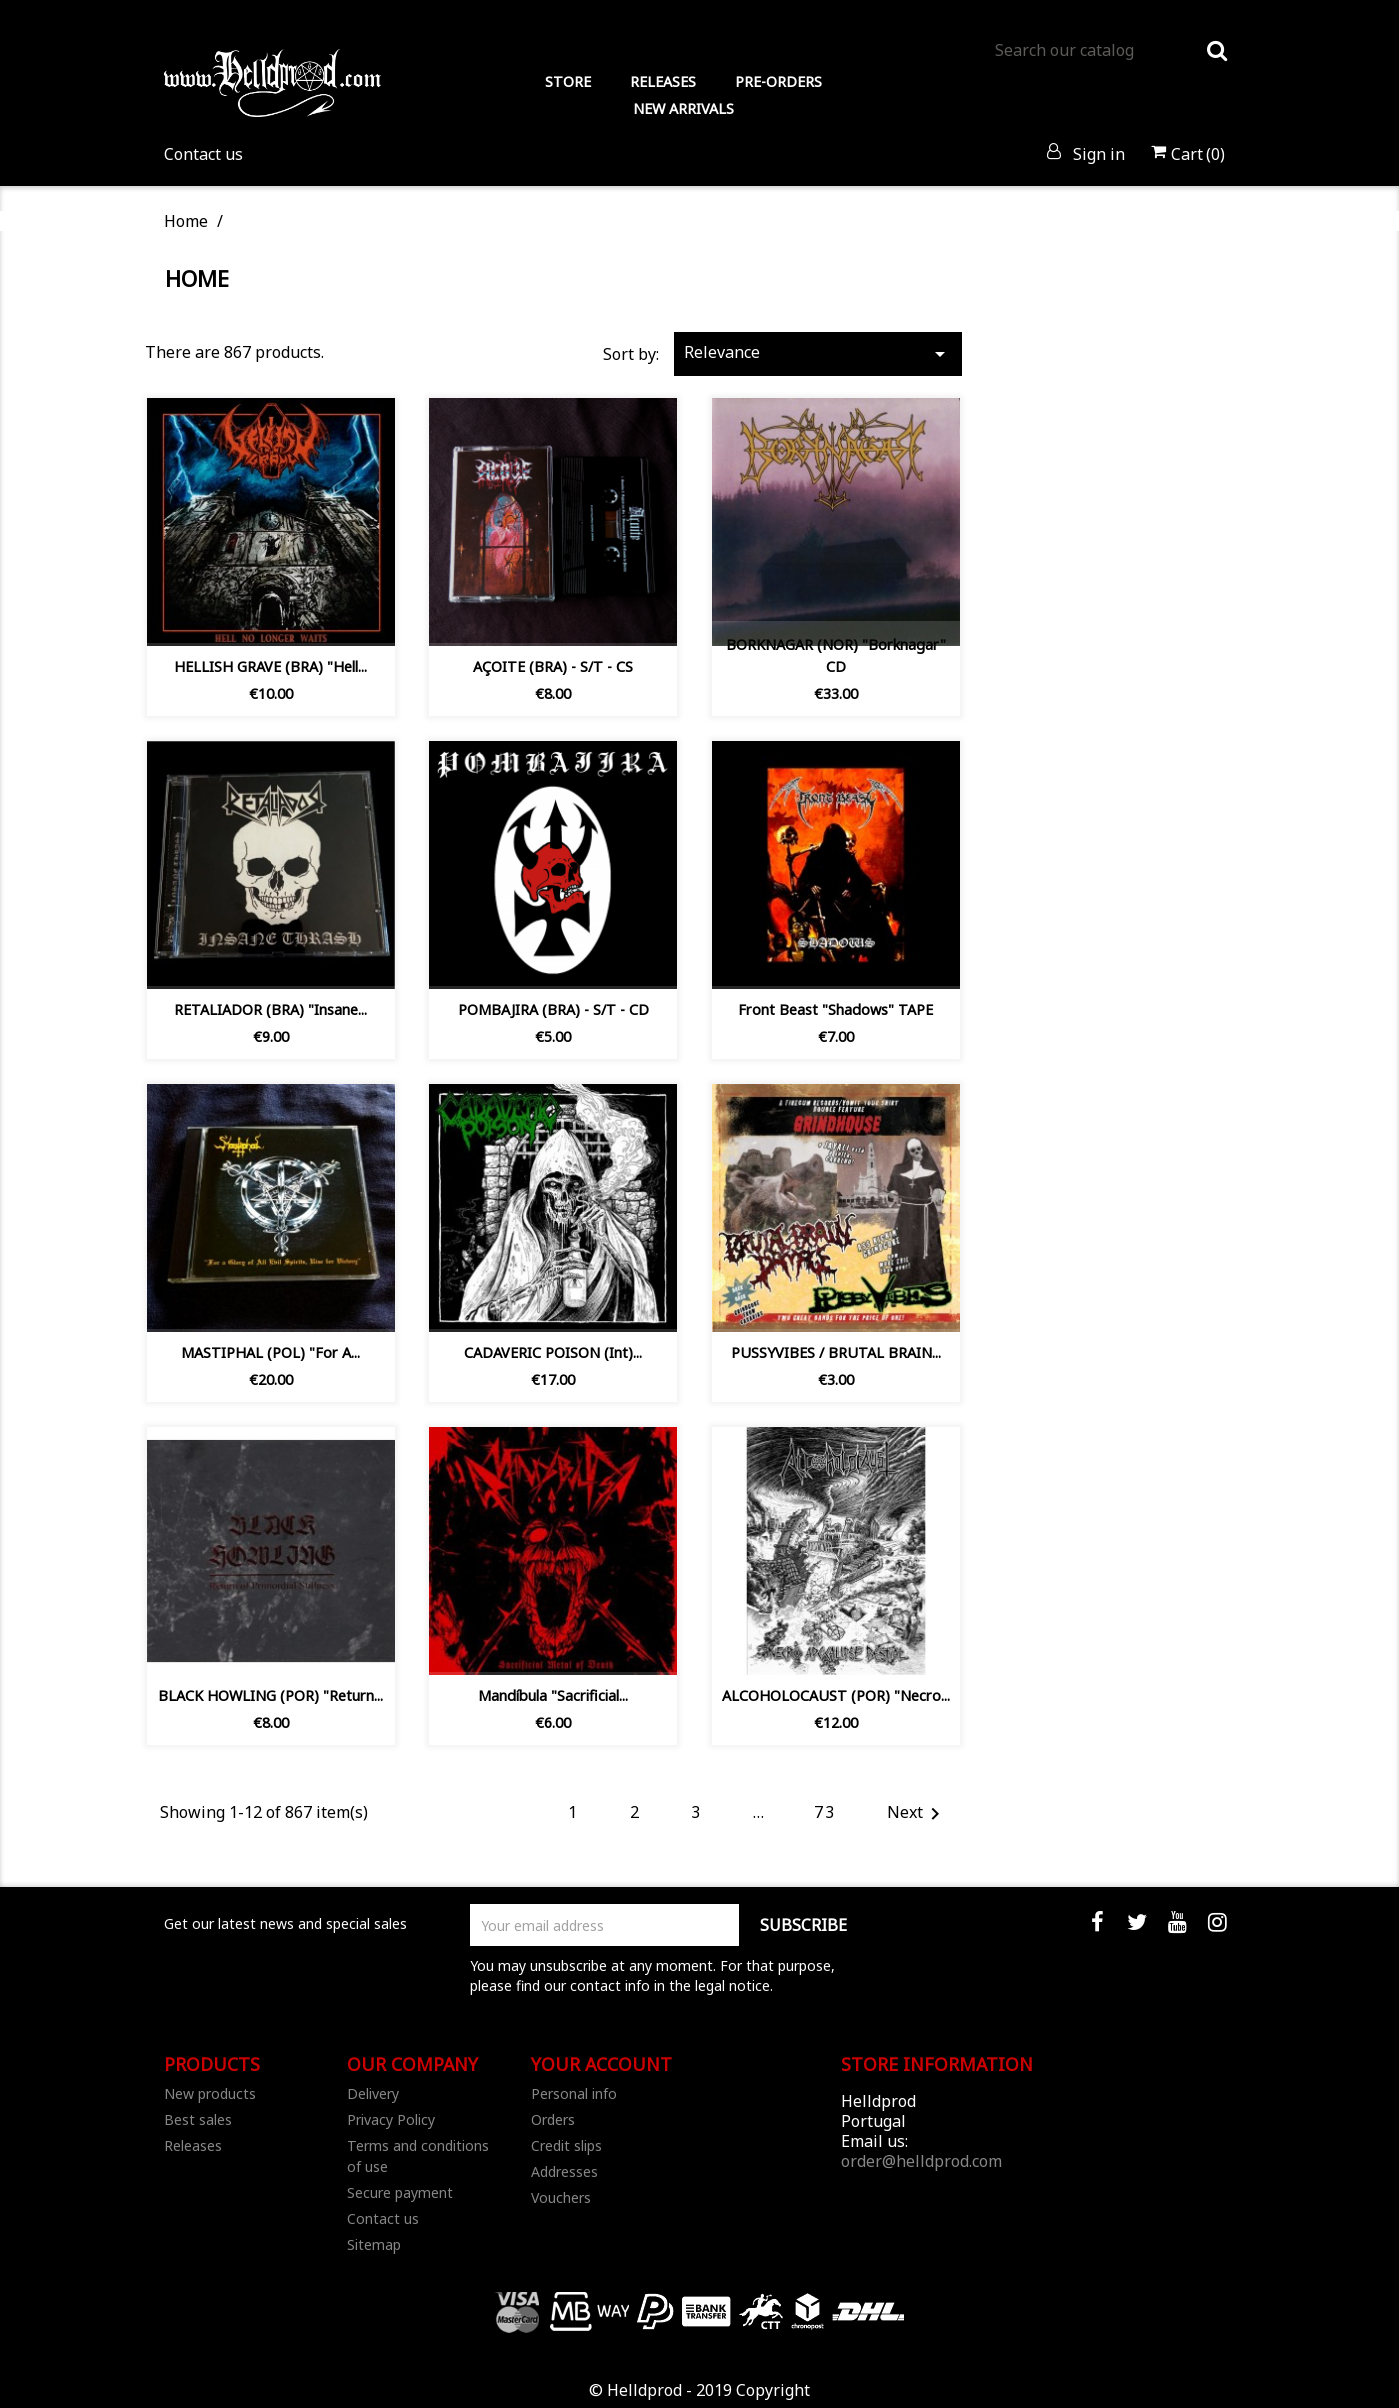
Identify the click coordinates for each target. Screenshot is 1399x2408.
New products (210, 2093)
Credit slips (566, 2145)
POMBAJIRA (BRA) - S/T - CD (553, 1009)
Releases (193, 2145)
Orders (553, 2119)
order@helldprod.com (921, 2161)
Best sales (198, 2119)
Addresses (564, 2171)
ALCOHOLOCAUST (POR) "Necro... (836, 1695)
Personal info (574, 2093)
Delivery (373, 2093)
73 (825, 1812)
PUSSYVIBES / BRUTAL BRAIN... (836, 1352)
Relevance (818, 353)
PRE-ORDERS (778, 81)
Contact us (203, 154)
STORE (568, 81)
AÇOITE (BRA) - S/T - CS (553, 666)
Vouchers (561, 2197)
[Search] (1110, 50)
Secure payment (400, 2192)
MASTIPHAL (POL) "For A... (270, 1352)
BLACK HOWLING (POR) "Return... (270, 1695)
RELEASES (663, 81)
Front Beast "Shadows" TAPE (835, 1009)
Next (917, 1814)
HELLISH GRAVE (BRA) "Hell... (270, 666)
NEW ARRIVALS (683, 108)
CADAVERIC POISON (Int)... (553, 1352)
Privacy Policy (391, 2119)
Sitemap (374, 2244)
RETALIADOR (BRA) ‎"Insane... (270, 1009)
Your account (601, 2064)
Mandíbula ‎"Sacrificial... (553, 1695)
